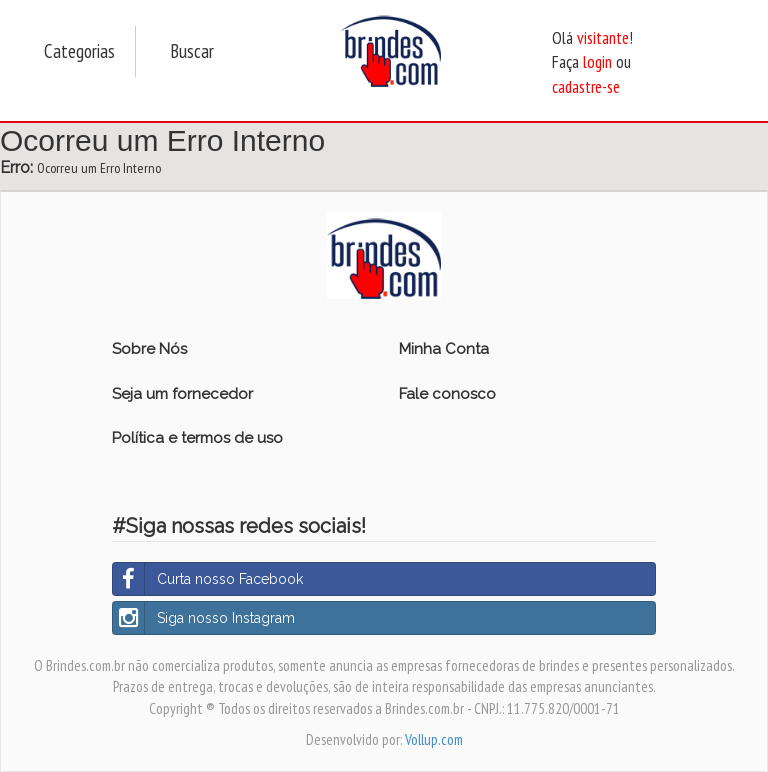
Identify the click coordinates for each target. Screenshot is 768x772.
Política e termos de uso (197, 438)
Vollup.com (434, 739)
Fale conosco (447, 394)
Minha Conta (444, 349)
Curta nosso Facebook (208, 579)
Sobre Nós (149, 349)
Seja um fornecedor (182, 394)
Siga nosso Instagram (204, 618)
